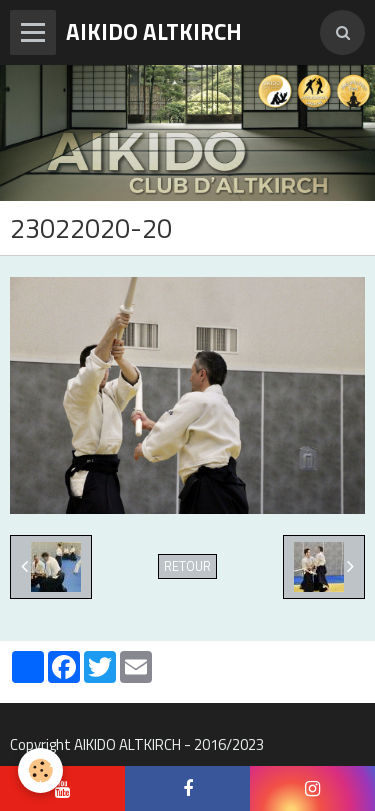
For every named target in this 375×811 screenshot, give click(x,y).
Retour (187, 566)
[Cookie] (40, 770)
